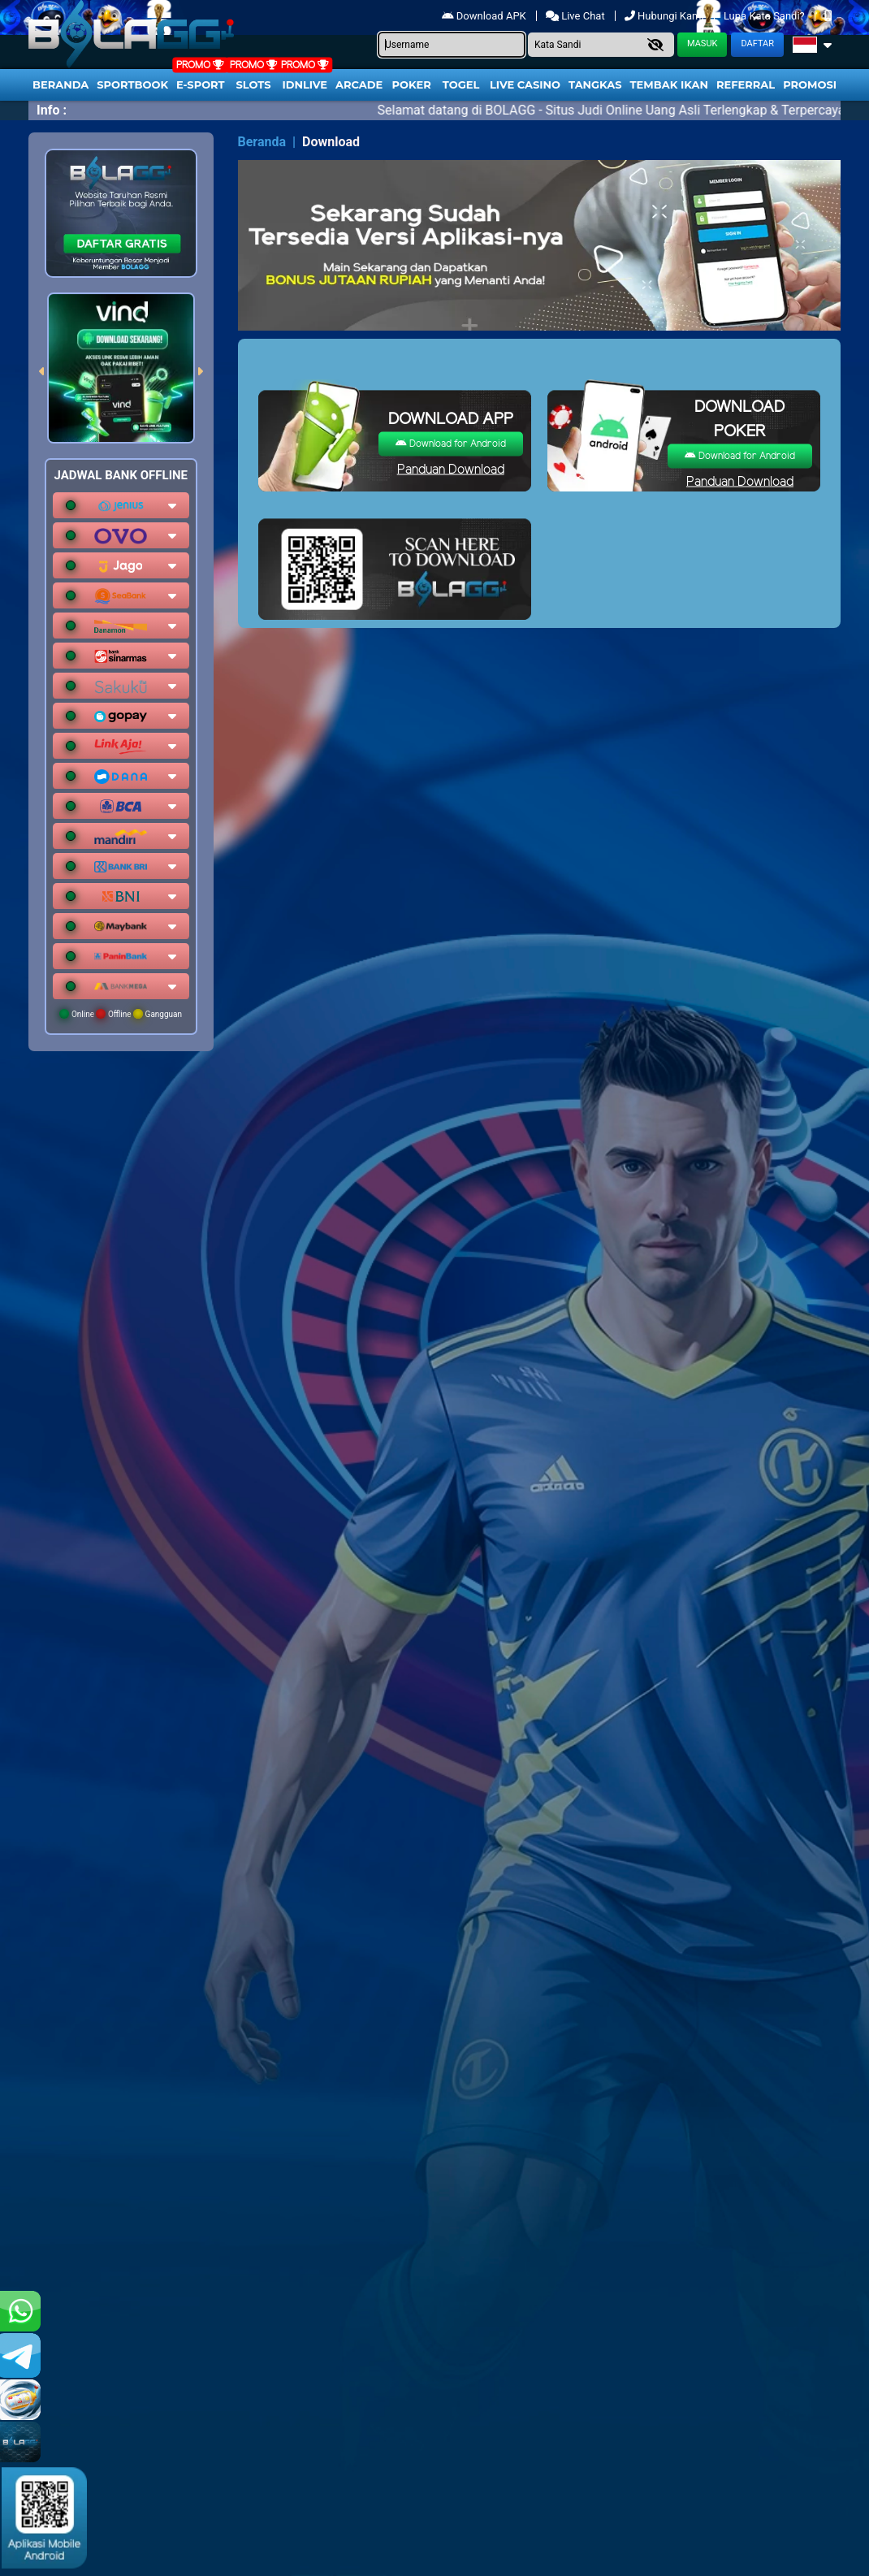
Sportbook (132, 84)
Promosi (810, 84)
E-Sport (200, 84)
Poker (411, 84)
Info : (52, 110)
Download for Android (451, 444)
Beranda (60, 84)
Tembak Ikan (669, 84)
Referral (745, 84)
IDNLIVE (304, 84)
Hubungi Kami (666, 16)
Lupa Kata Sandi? (765, 16)
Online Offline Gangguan (120, 1014)
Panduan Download (450, 470)
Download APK (485, 16)
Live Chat (575, 16)
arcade (359, 84)
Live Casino (525, 84)
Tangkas (595, 84)
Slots (253, 84)
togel (461, 84)
